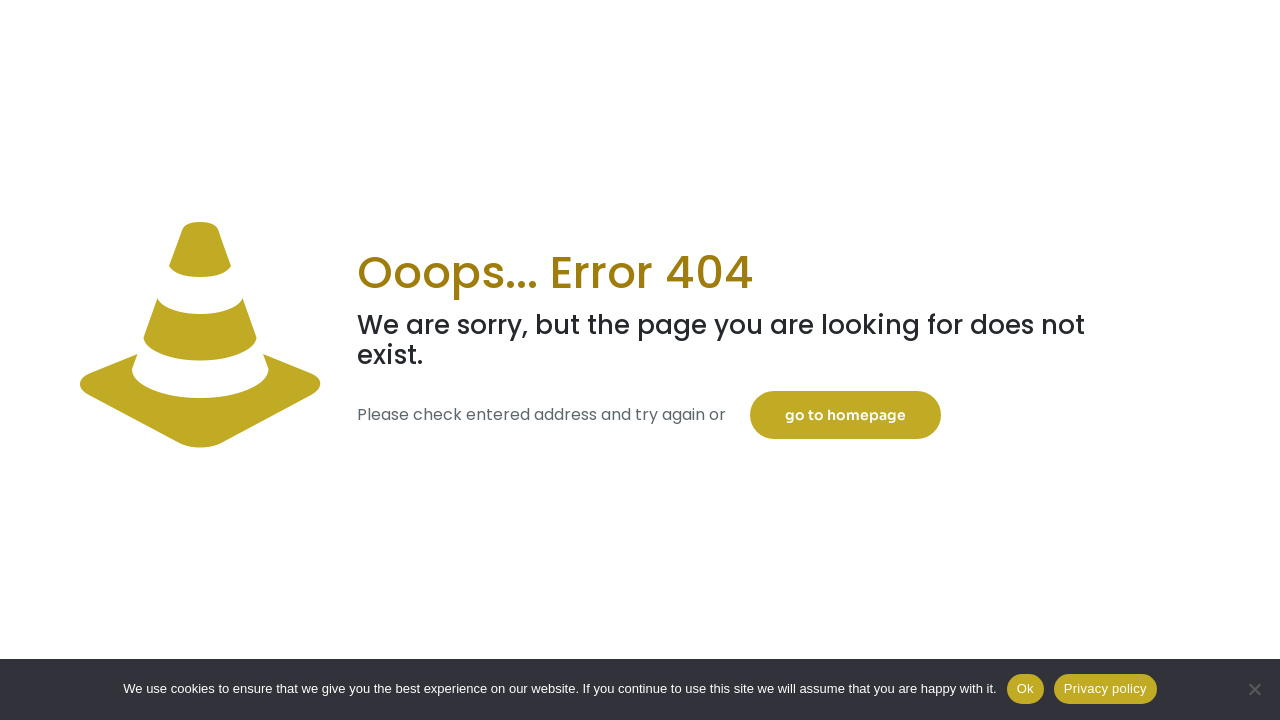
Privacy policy (1105, 688)
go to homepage (845, 415)
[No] (1255, 689)
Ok (1025, 688)
